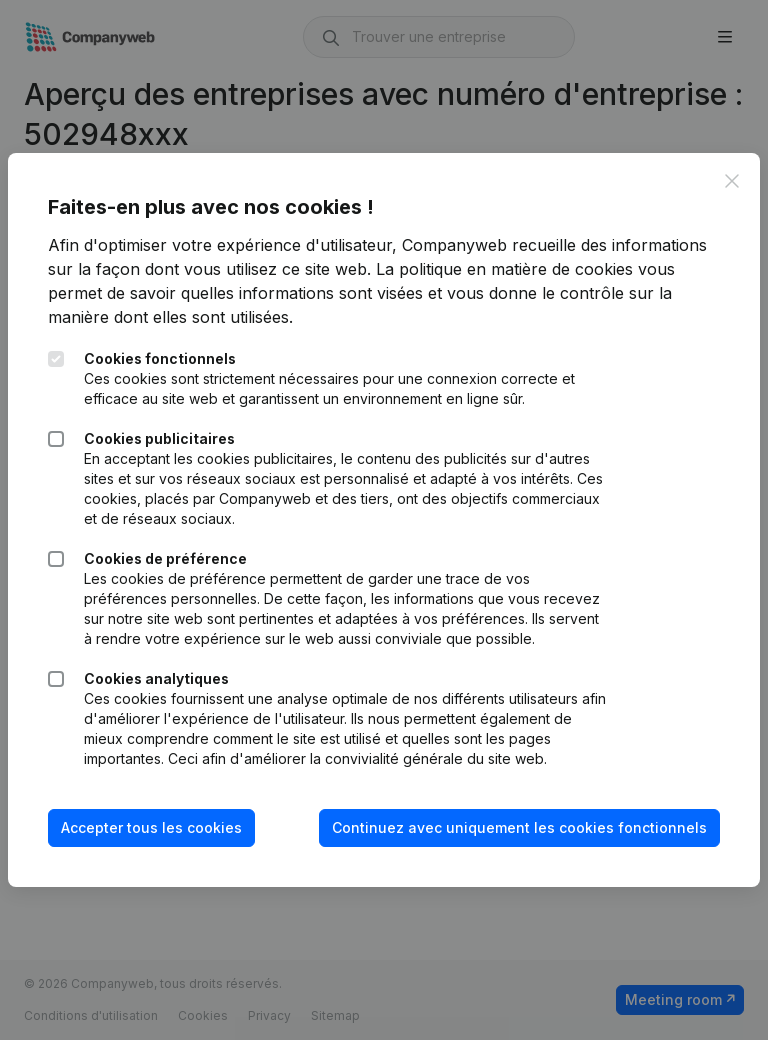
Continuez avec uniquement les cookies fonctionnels (519, 827)
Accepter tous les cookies (151, 827)
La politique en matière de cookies (504, 269)
